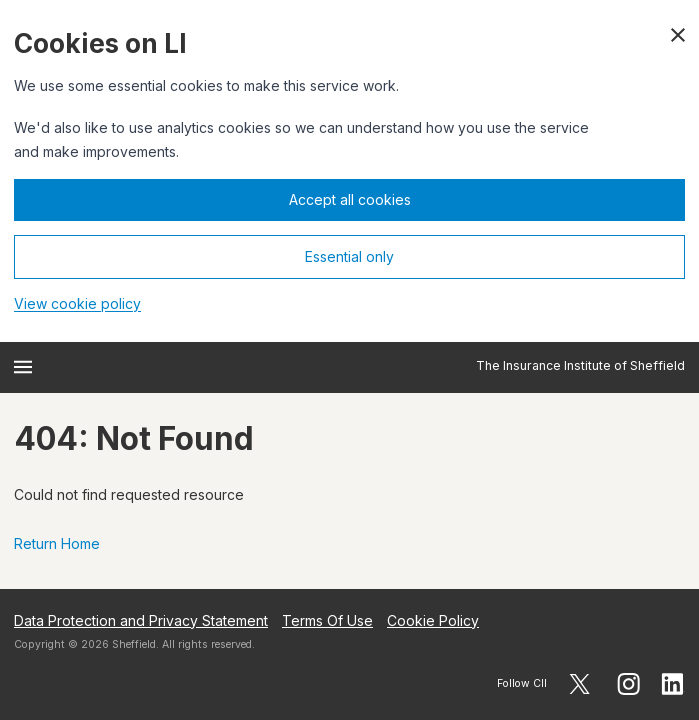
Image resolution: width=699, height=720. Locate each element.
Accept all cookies (350, 199)
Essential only (349, 256)
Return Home (57, 543)
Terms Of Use (327, 620)
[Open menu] (23, 367)
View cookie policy (77, 303)
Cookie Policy (433, 620)
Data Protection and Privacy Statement (141, 620)
